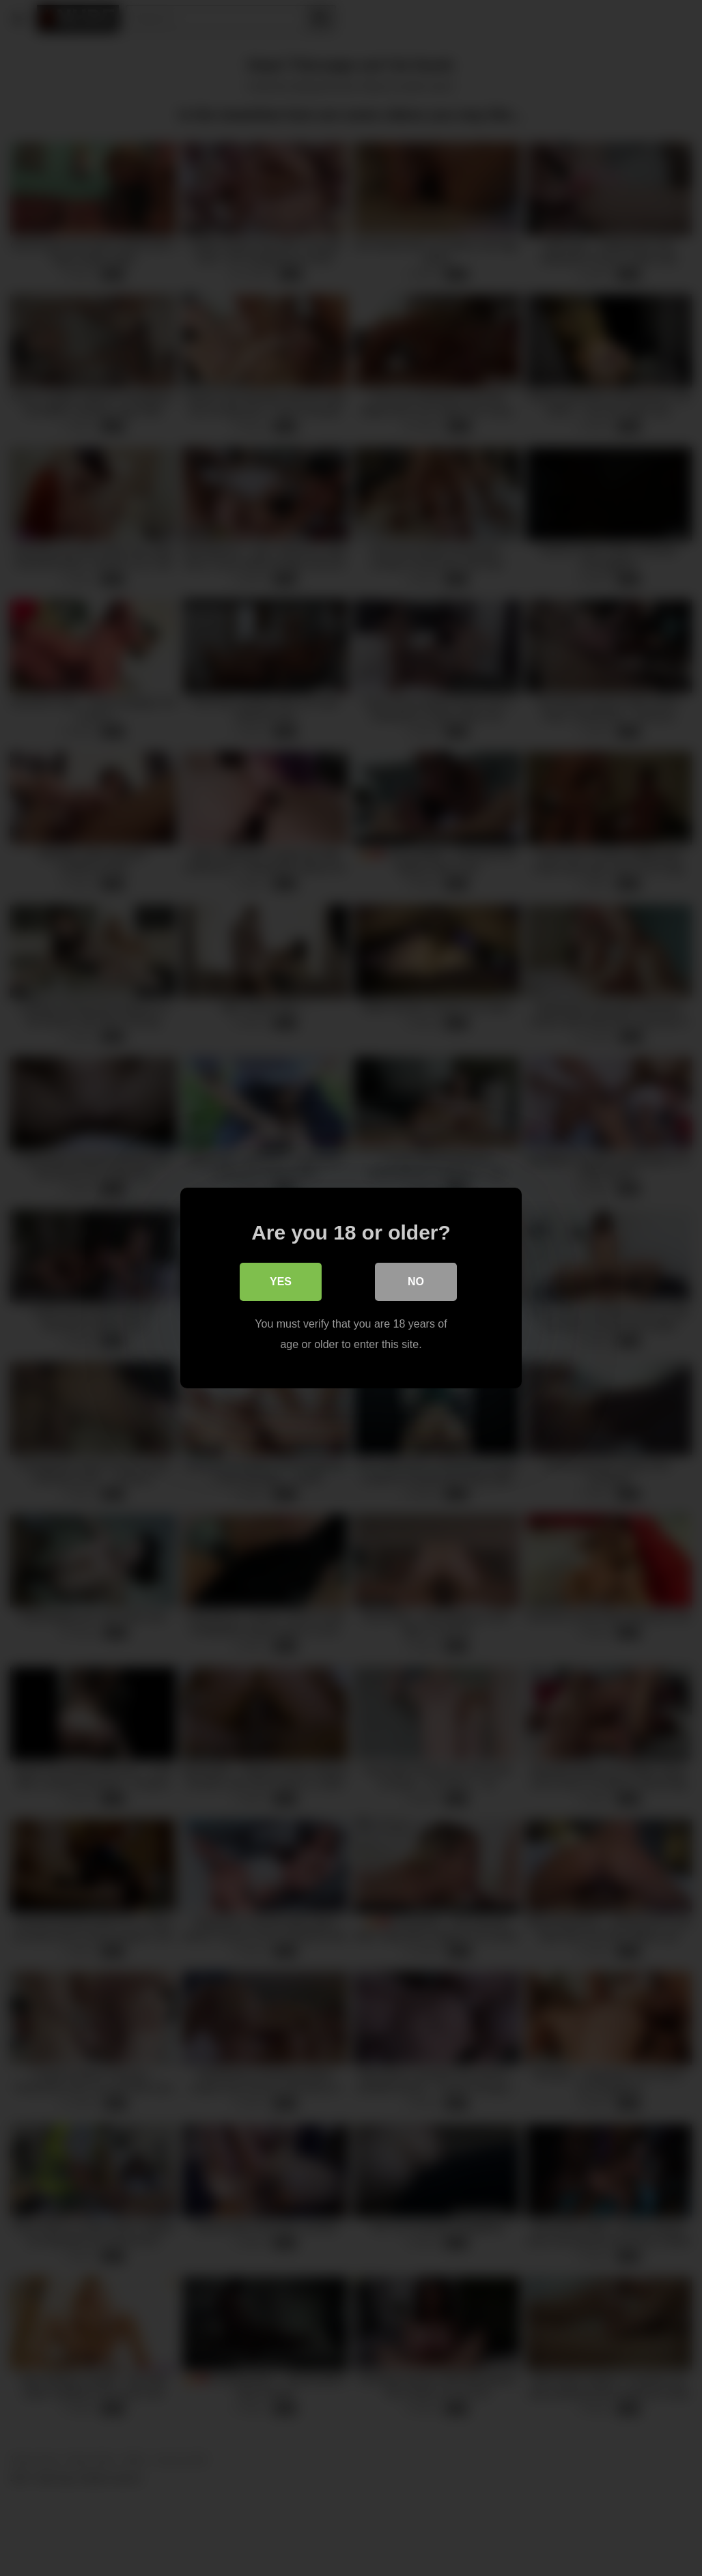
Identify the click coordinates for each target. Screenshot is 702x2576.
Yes (281, 1281)
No (416, 1281)
